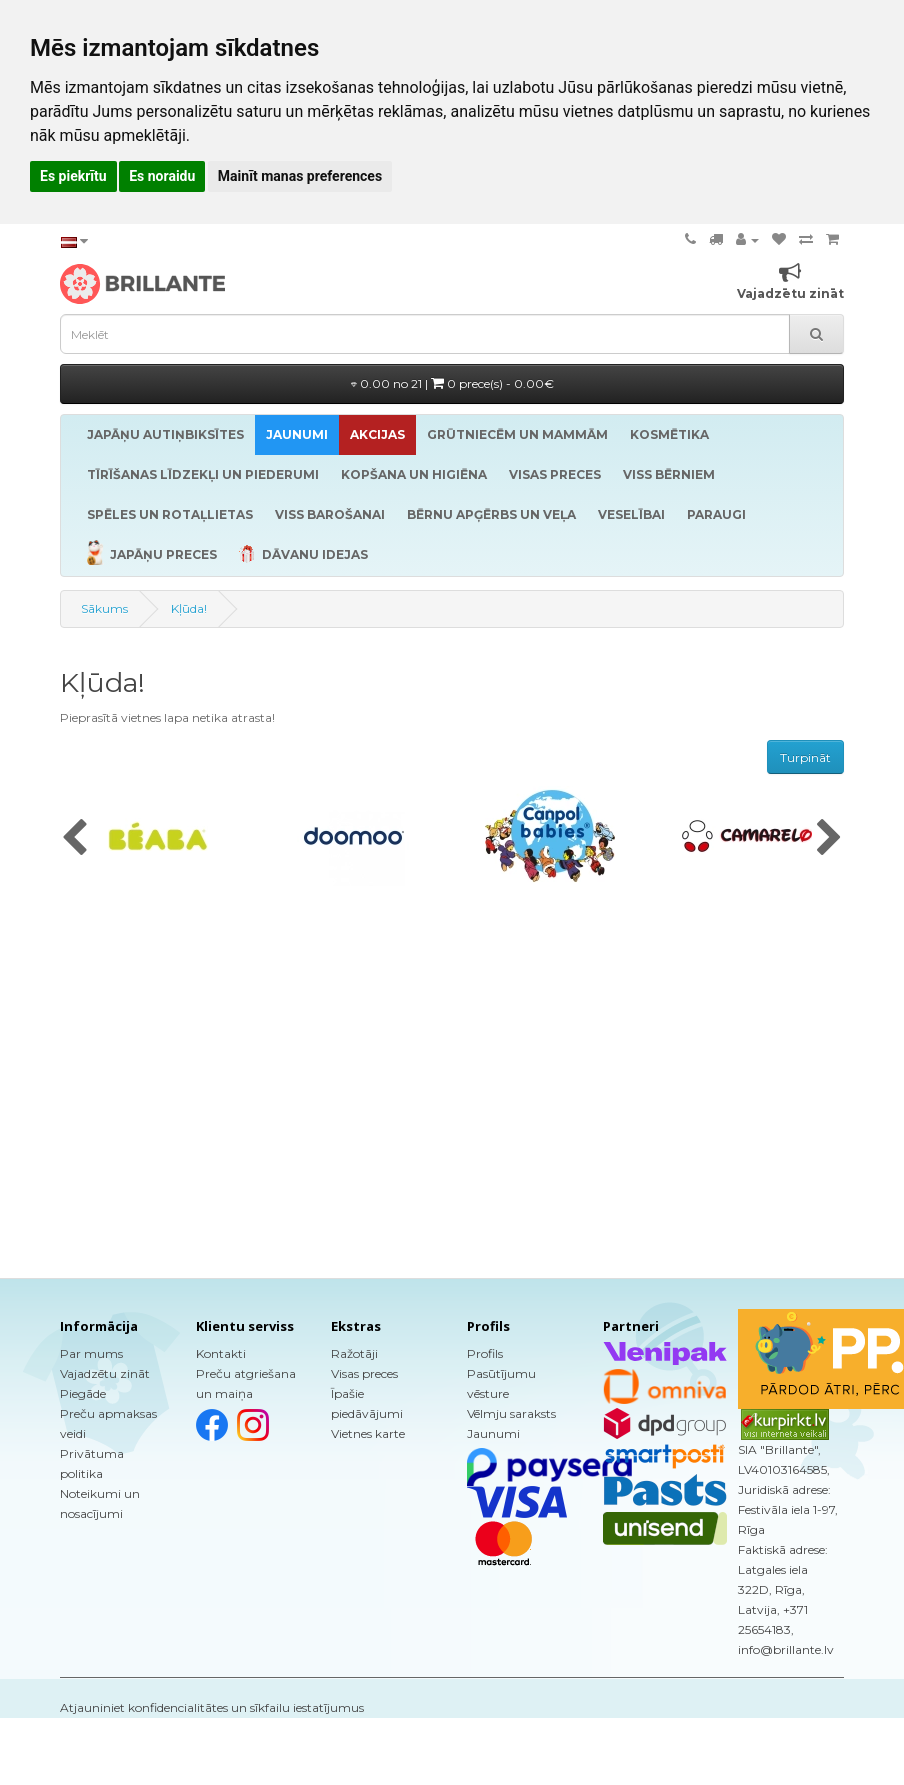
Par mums (91, 1353)
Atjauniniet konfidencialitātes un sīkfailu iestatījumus (212, 1707)
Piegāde (83, 1393)
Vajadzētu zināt (105, 1373)
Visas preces (364, 1373)
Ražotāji (354, 1353)
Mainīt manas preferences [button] (300, 176)
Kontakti (221, 1353)
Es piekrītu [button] (73, 176)
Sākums (104, 608)
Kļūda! (189, 608)
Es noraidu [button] (162, 176)
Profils (485, 1353)
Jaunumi (493, 1433)
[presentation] (74, 839)
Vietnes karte (368, 1433)
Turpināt (805, 757)
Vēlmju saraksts (511, 1413)
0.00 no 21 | (452, 383)
